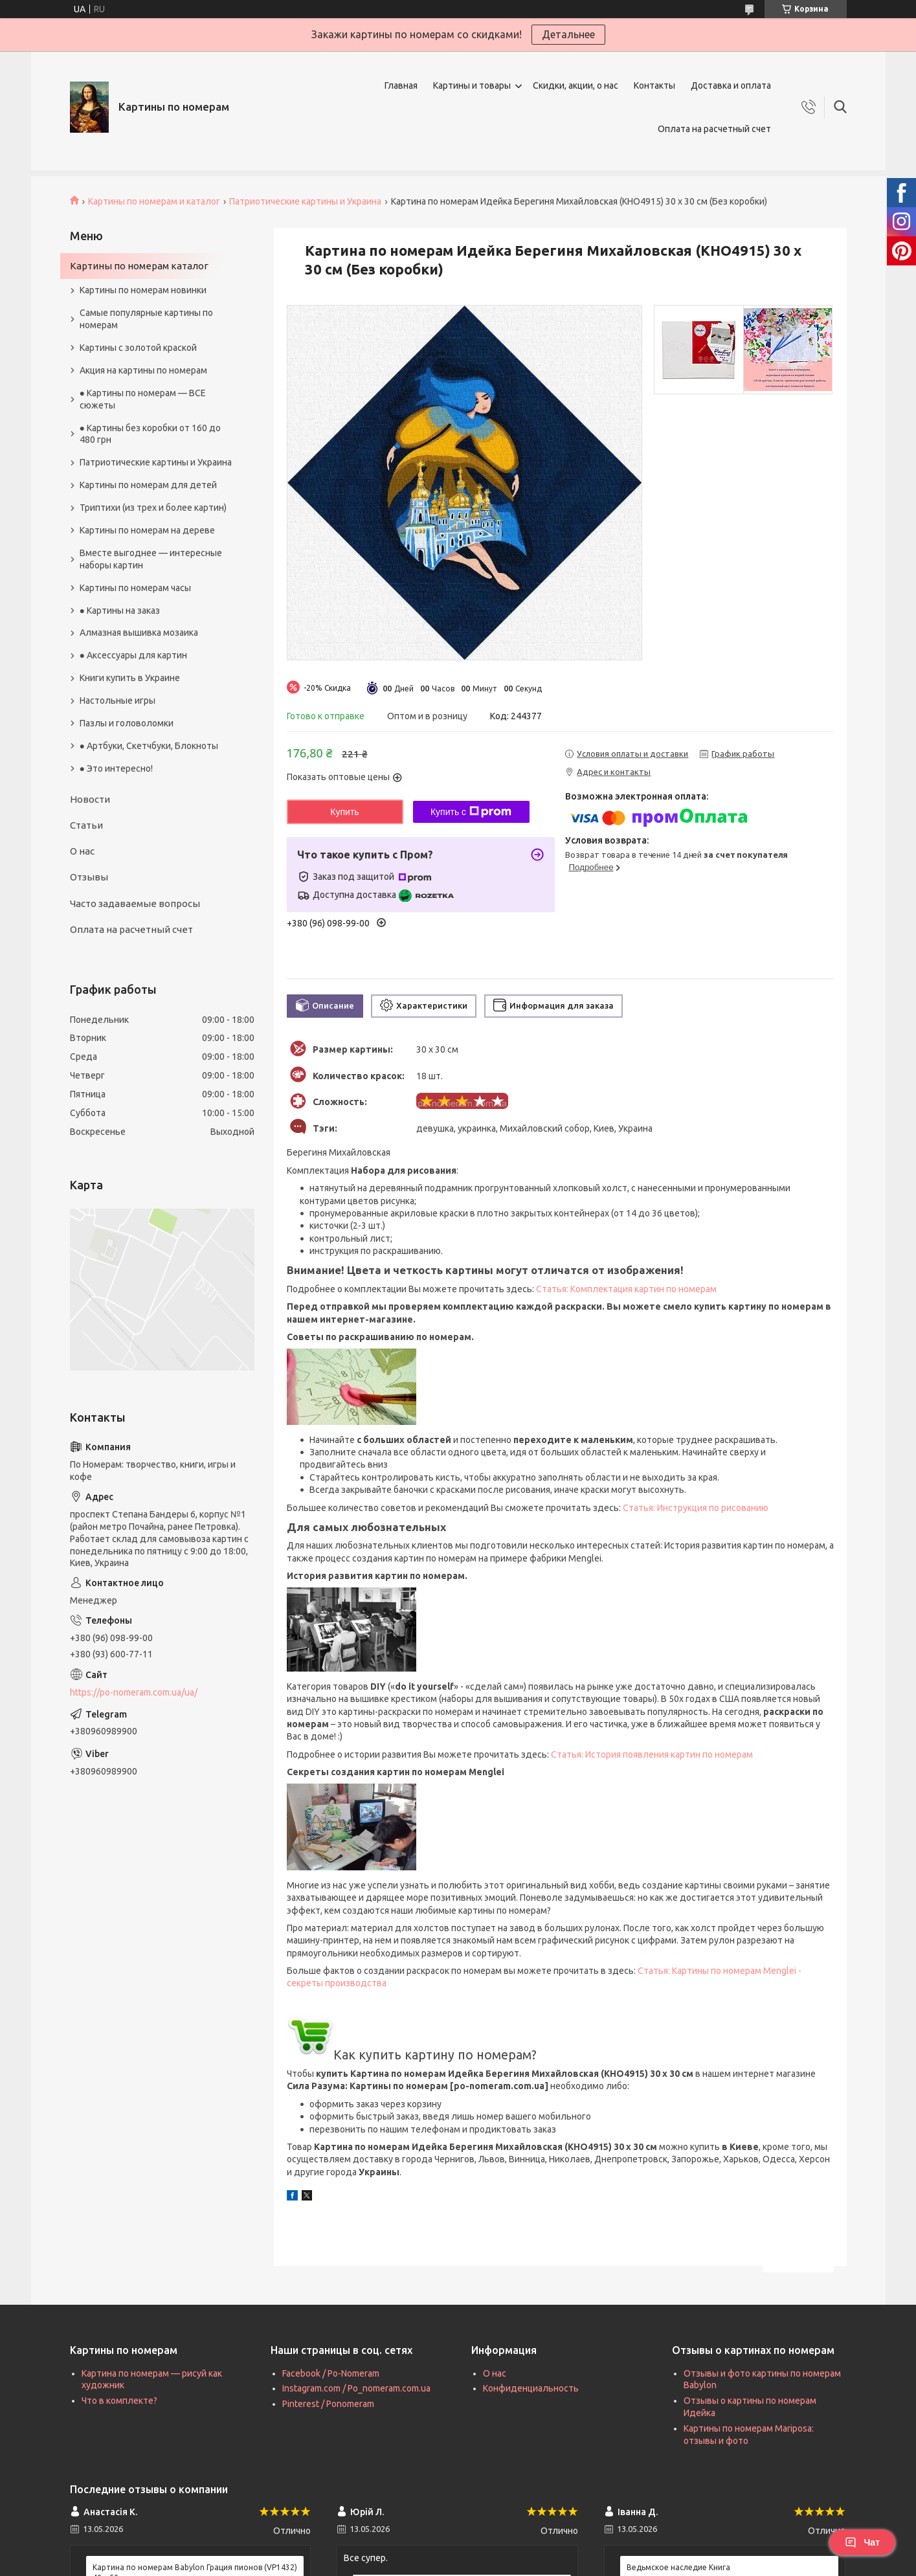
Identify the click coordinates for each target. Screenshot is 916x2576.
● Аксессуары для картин (133, 655)
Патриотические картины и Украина (305, 201)
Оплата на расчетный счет (714, 129)
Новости (90, 799)
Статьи (86, 825)
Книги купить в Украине (130, 678)
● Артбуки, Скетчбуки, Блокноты (149, 746)
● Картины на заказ (120, 610)
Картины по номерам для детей (148, 485)
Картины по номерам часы (135, 588)
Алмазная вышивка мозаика (139, 632)
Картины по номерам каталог (139, 265)
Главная (401, 85)
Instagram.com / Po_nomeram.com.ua (356, 2388)
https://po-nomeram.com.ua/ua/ (133, 1692)
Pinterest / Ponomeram (328, 2404)
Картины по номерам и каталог (154, 201)
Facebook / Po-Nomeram (330, 2373)
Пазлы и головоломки (126, 723)
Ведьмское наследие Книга (678, 2567)
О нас (82, 851)
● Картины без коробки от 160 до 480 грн (150, 434)
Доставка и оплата (731, 85)
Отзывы (89, 876)
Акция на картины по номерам (143, 370)
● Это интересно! (116, 768)
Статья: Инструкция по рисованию (695, 1508)
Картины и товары (472, 85)
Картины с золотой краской (138, 347)
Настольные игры (117, 700)
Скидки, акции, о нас (575, 85)
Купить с (470, 812)
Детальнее (568, 34)
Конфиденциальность (531, 2388)
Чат (862, 2542)
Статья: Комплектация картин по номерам (626, 1289)
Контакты (654, 85)
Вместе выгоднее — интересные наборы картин (151, 559)
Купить (344, 812)
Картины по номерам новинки (143, 290)
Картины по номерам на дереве (147, 530)
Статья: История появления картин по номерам (652, 1754)
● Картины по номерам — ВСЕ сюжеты (143, 399)
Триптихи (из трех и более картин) (153, 507)
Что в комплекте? (119, 2400)
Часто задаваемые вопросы (135, 903)
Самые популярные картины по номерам (146, 319)
